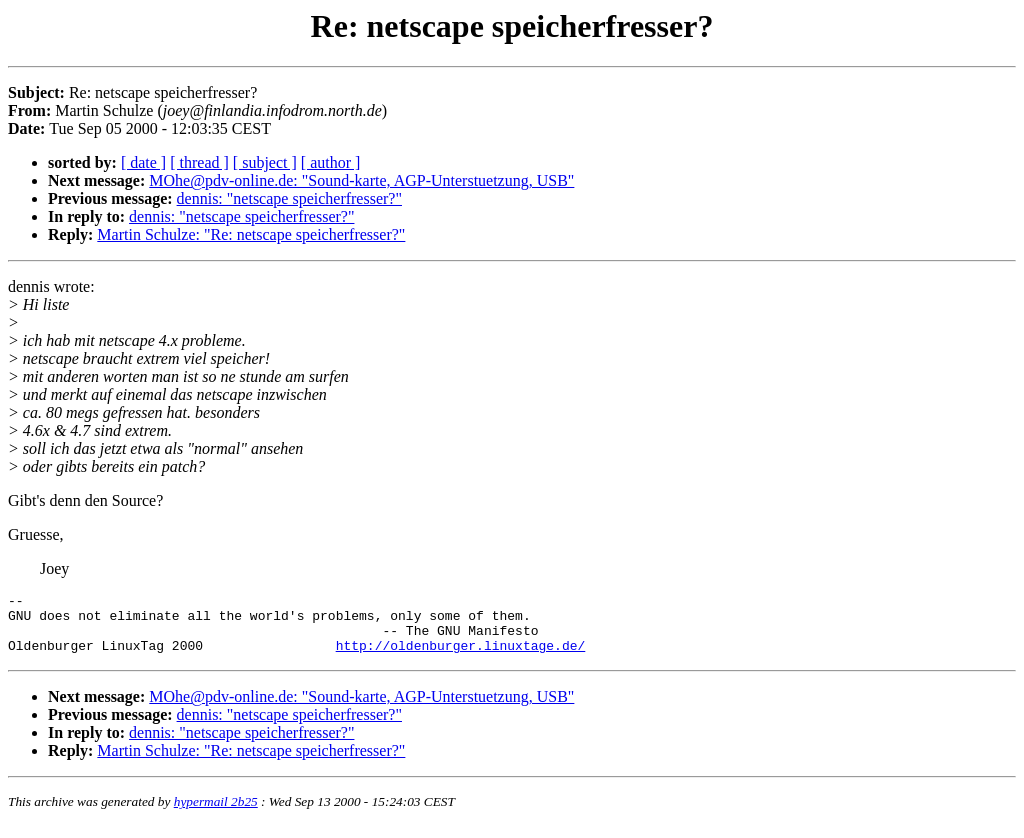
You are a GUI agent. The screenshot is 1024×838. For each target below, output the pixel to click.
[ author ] (331, 162)
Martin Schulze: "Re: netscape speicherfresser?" (251, 234)
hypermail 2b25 (216, 813)
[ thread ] (199, 162)
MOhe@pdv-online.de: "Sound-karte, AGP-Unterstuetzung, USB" (361, 180)
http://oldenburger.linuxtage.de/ (461, 657)
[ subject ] (265, 162)
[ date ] (143, 162)
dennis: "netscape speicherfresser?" (289, 198)
